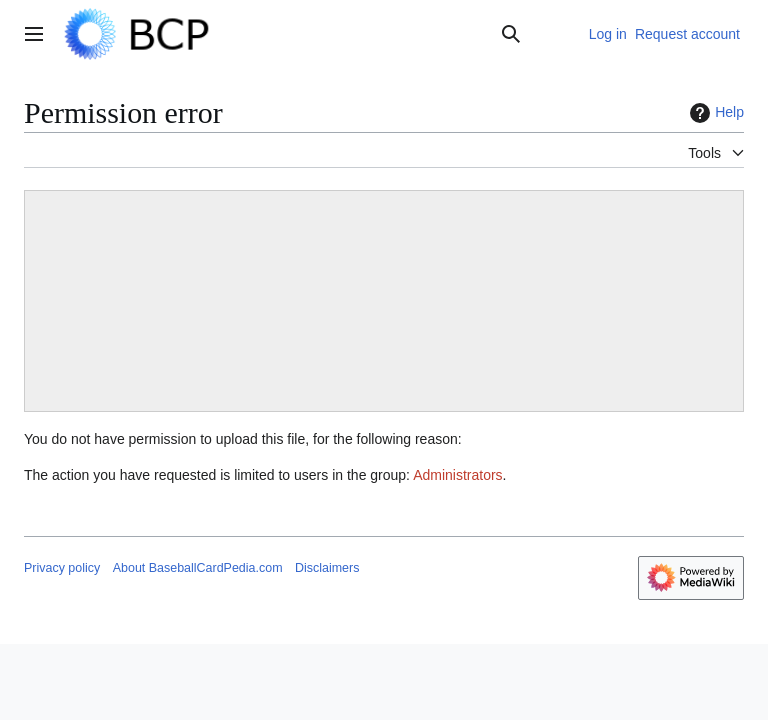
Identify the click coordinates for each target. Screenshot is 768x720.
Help (714, 113)
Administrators (457, 475)
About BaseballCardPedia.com (198, 568)
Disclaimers (327, 568)
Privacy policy (62, 568)
